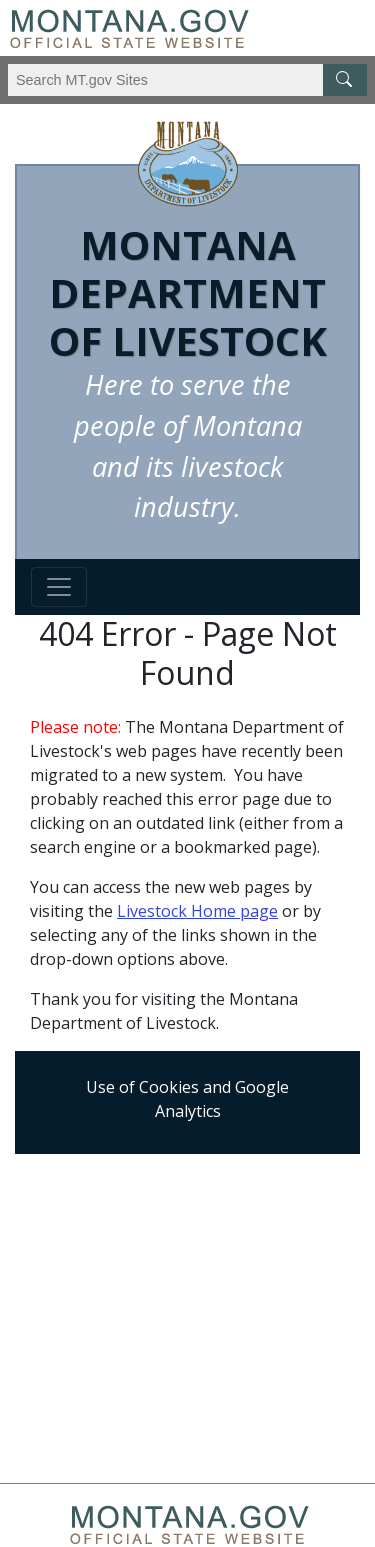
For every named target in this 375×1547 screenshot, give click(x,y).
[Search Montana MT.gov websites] (187, 80)
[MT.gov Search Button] (345, 80)
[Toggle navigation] (59, 587)
